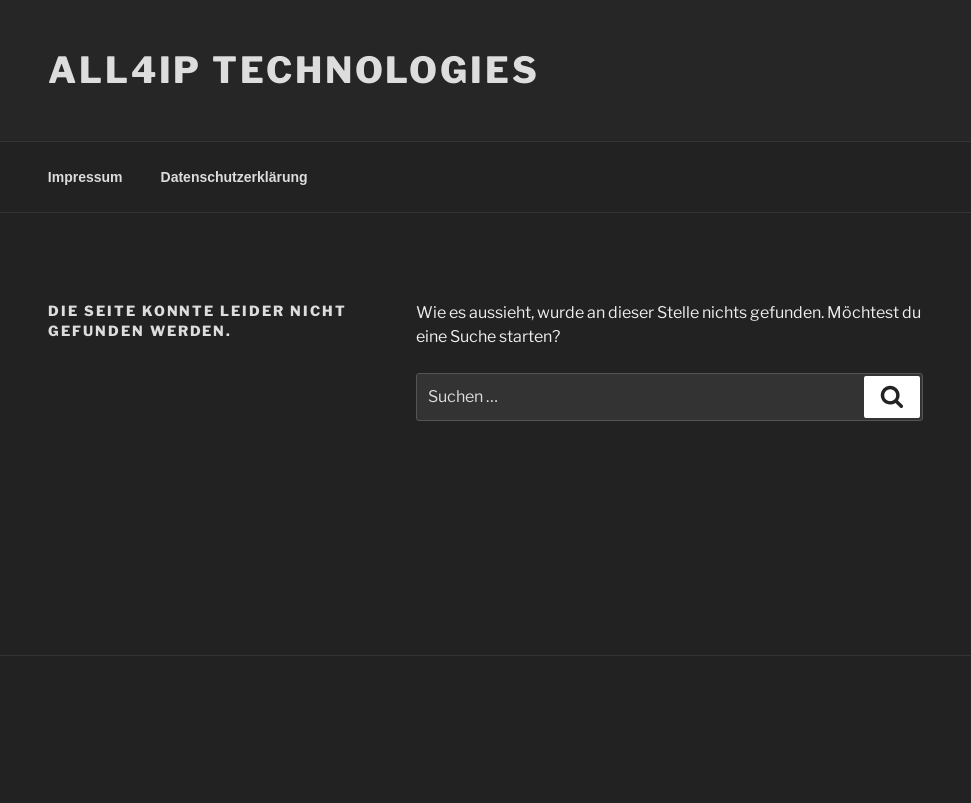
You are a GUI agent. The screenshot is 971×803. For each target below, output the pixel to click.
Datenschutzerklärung (234, 177)
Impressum (85, 177)
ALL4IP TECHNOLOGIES (294, 70)
